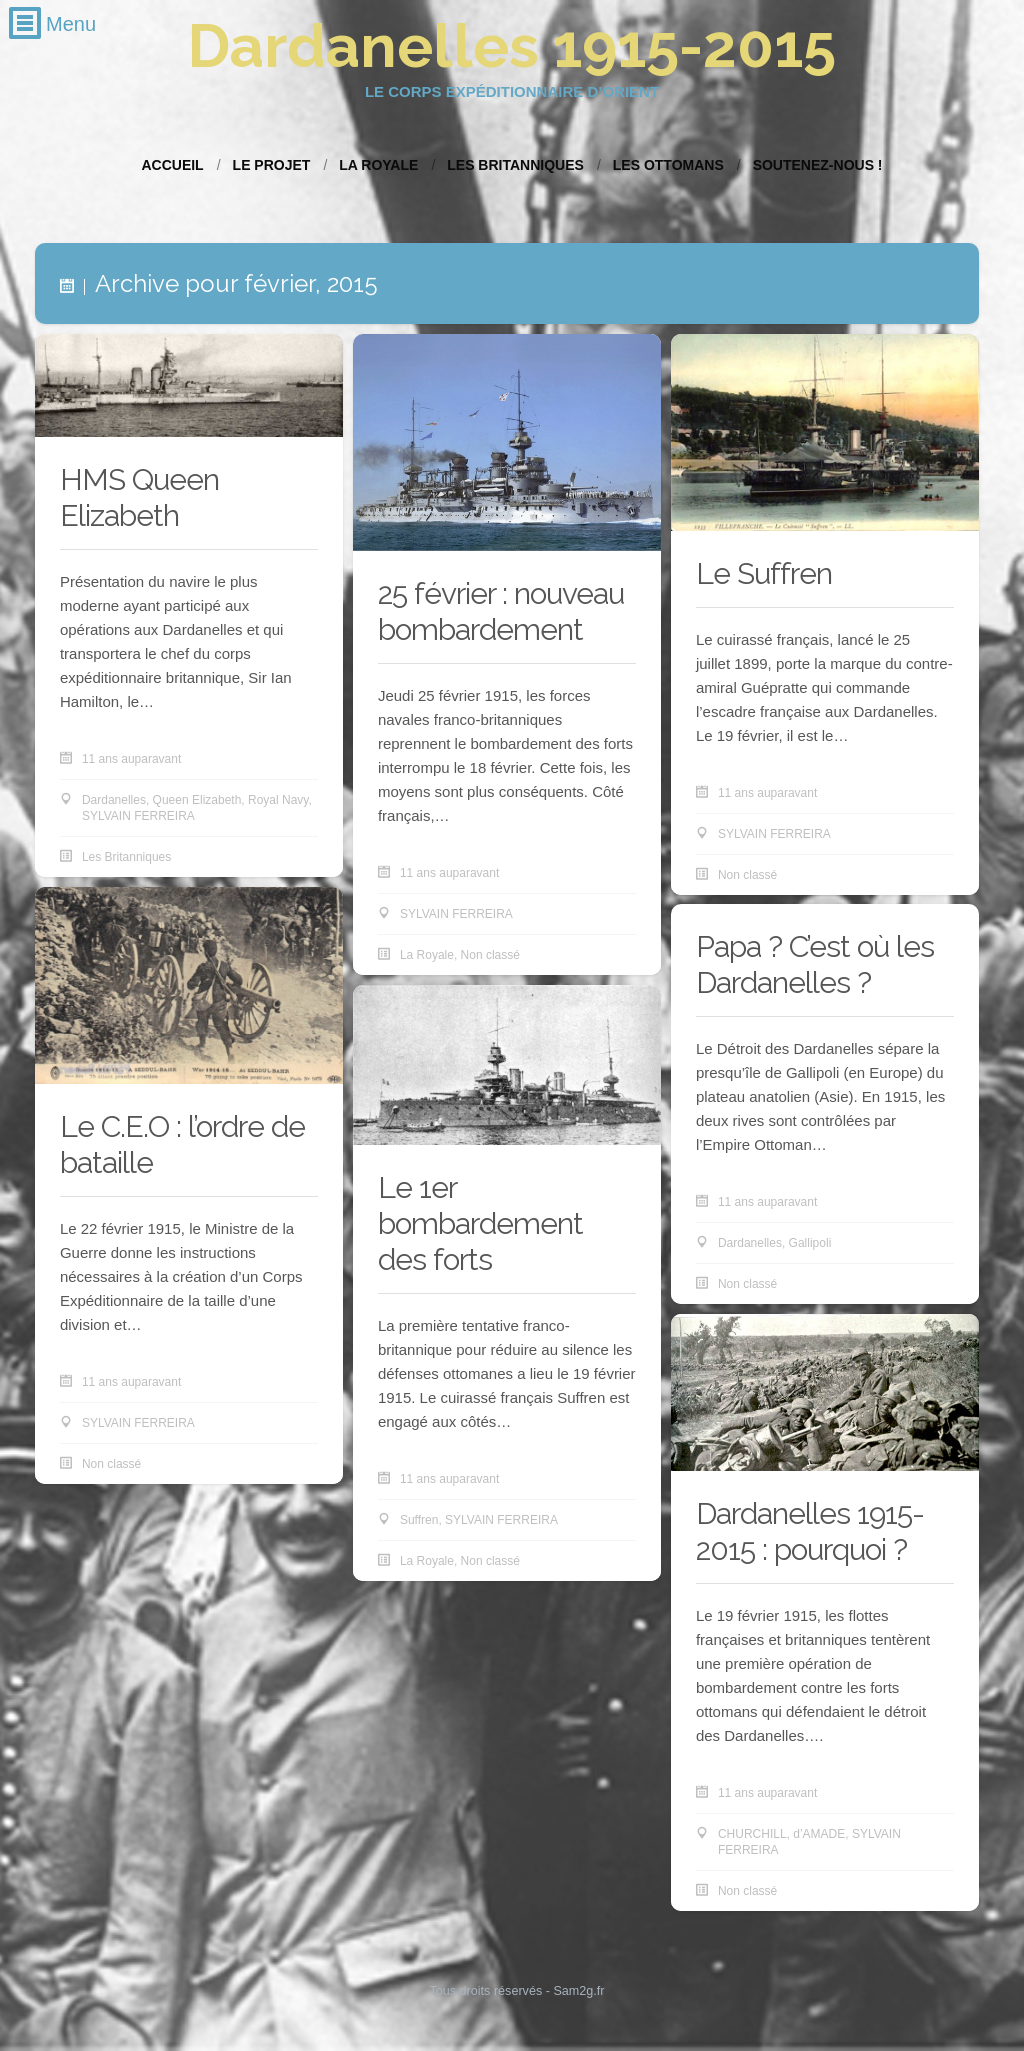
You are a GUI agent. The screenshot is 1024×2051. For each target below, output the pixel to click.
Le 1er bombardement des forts (480, 1223)
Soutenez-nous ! (818, 165)
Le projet (272, 165)
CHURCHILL (752, 1834)
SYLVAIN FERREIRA (138, 816)
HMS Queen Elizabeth (139, 497)
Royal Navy (278, 800)
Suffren (419, 1520)
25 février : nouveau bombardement (501, 611)
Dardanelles (114, 800)
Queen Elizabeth (197, 800)
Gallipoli (810, 1243)
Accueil (172, 165)
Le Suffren (764, 573)
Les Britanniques (515, 165)
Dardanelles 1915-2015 (512, 46)
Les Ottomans (668, 165)
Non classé (490, 955)
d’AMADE (819, 1834)
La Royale (378, 165)
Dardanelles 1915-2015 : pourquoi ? (810, 1531)
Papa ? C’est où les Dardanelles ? (815, 964)
